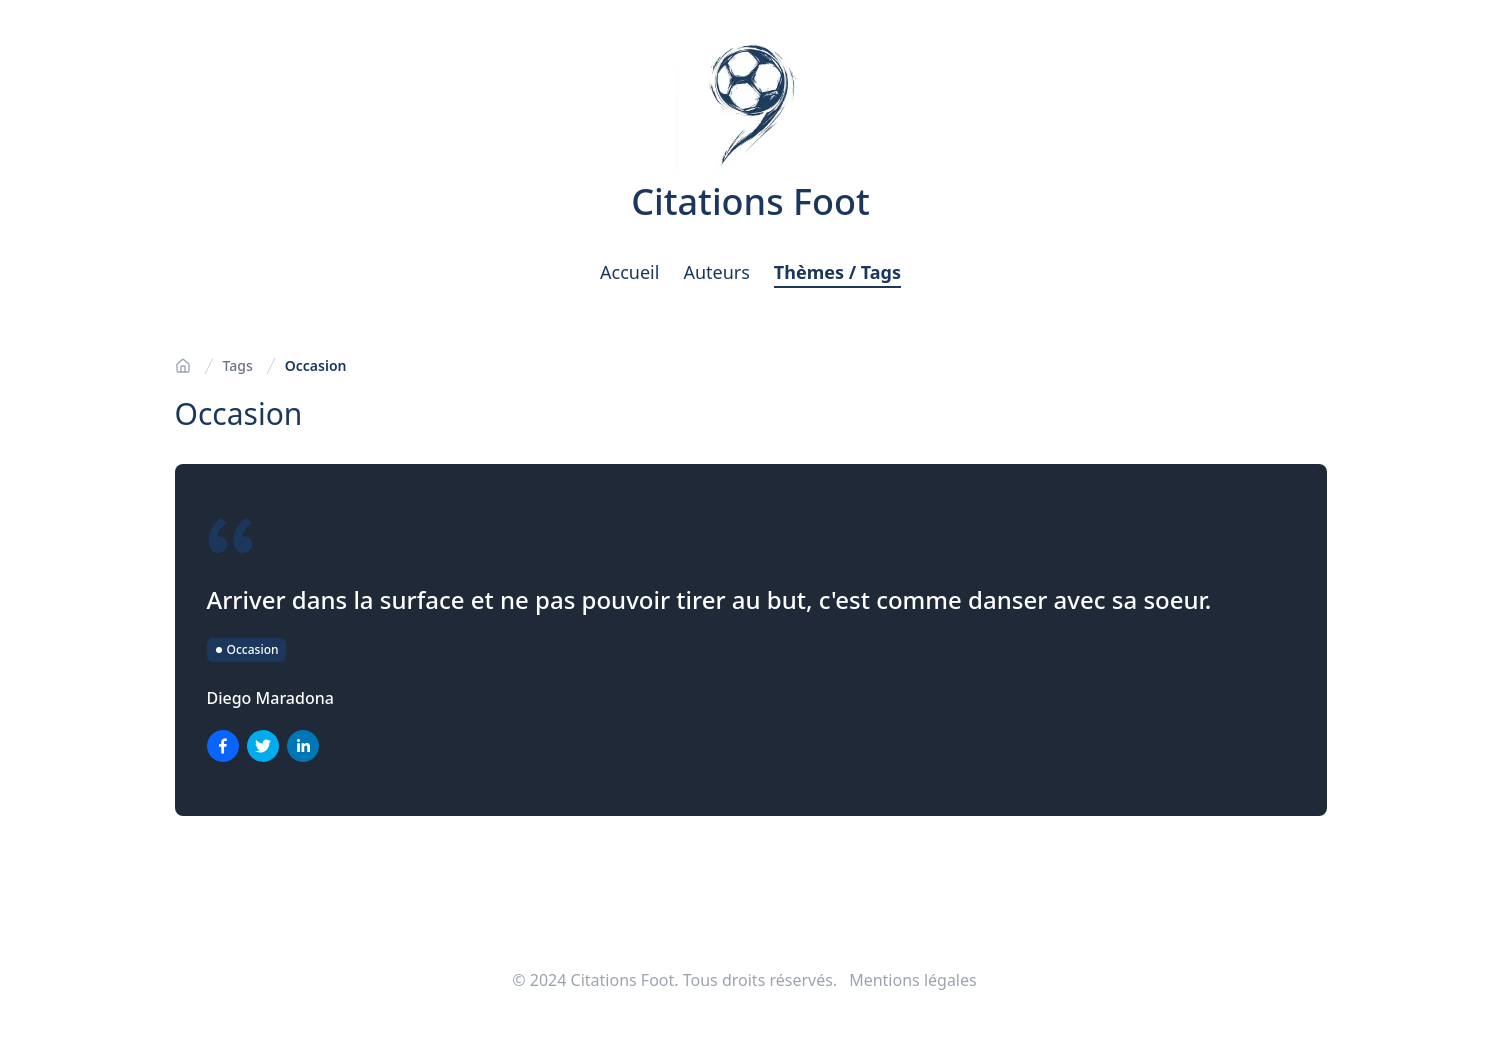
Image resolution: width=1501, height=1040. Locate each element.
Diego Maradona (270, 698)
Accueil (629, 272)
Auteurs (716, 272)
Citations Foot (750, 201)
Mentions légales (913, 980)
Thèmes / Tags (837, 272)
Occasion (316, 365)
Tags (238, 365)
